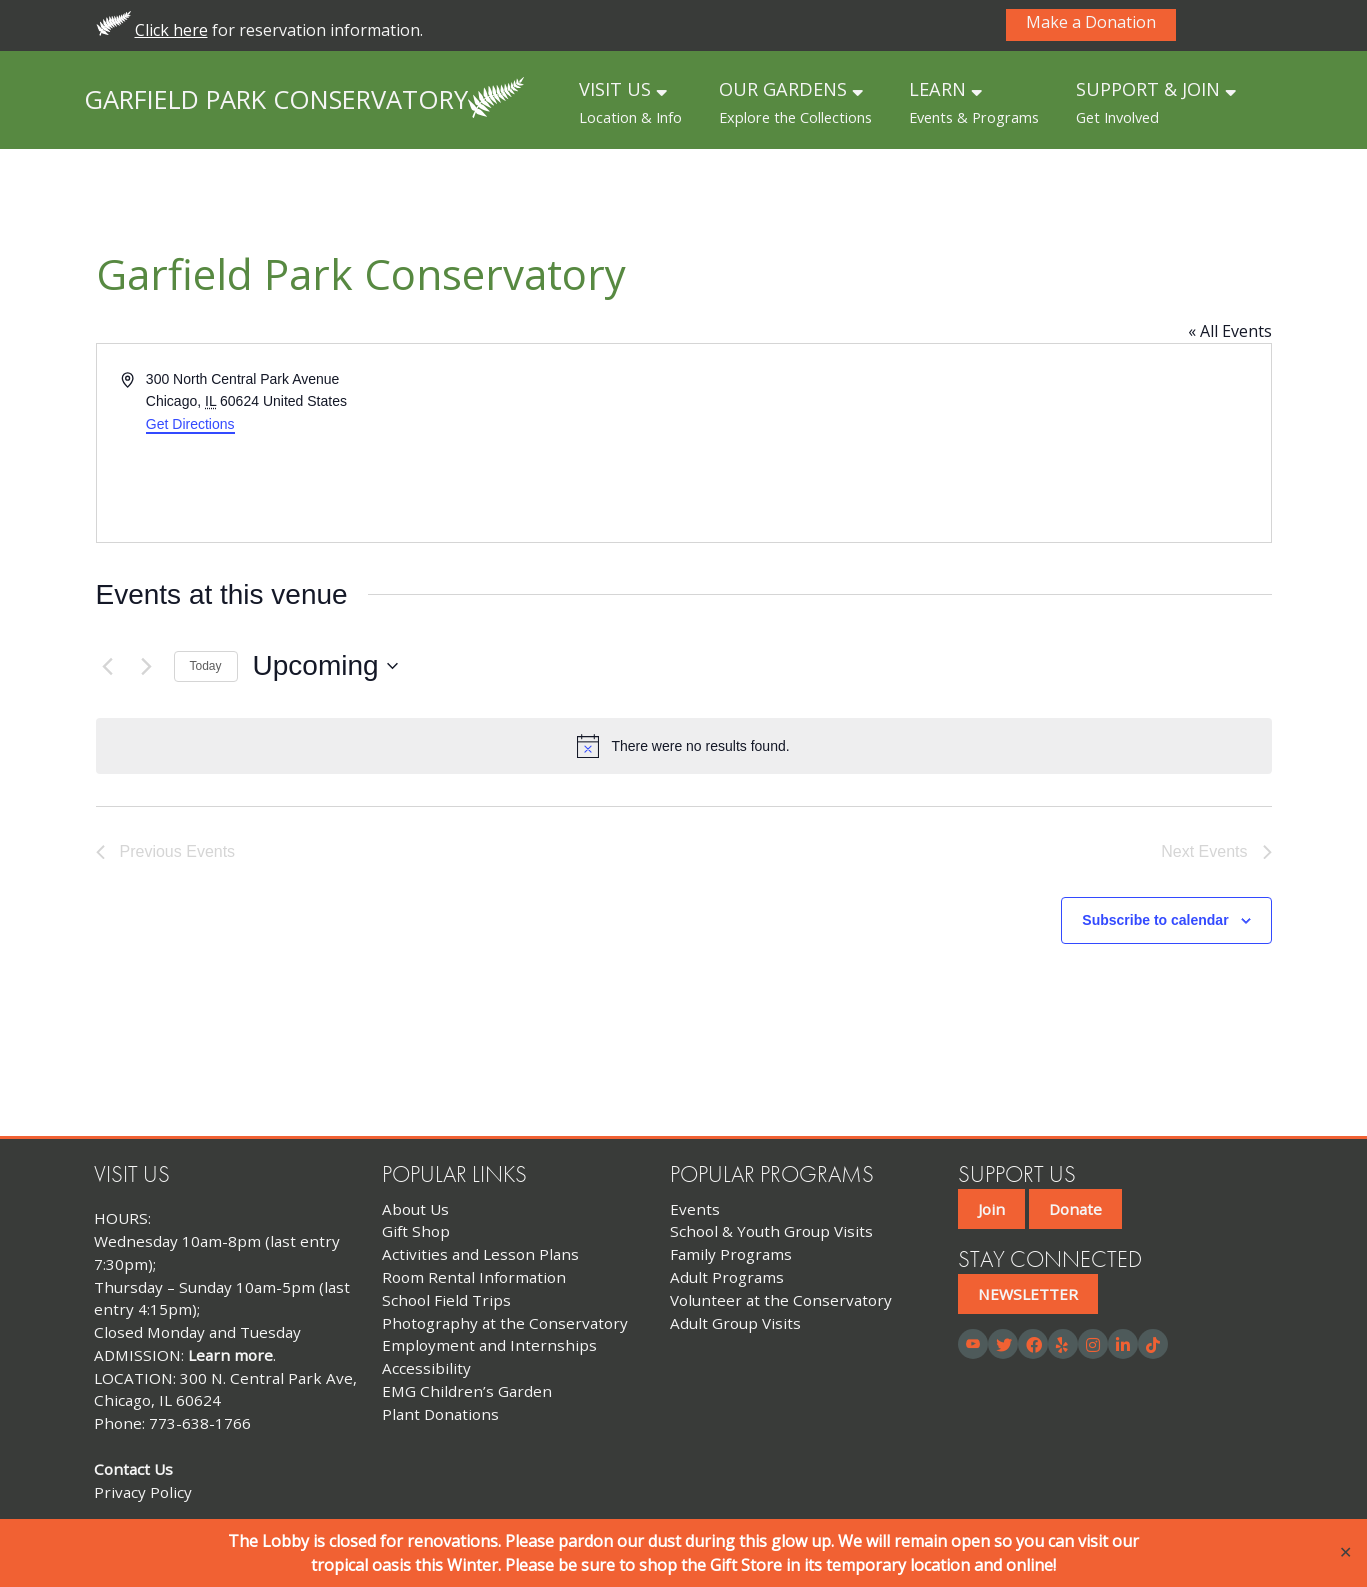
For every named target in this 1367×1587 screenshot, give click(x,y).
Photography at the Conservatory (505, 1323)
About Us (415, 1209)
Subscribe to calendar (1155, 920)
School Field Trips (446, 1300)
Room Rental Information (474, 1277)
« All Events (1230, 331)
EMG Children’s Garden (467, 1391)
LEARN (974, 102)
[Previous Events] (108, 666)
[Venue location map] (976, 443)
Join (991, 1209)
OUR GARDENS (795, 102)
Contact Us (133, 1469)
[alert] (684, 746)
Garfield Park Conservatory (276, 98)
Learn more (230, 1355)
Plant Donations (440, 1414)
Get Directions (190, 424)
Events (695, 1209)
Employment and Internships (489, 1345)
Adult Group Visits (735, 1323)
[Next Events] (147, 666)
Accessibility (426, 1368)
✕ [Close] (1345, 1552)
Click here (171, 30)
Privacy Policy (143, 1492)
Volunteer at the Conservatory (781, 1300)
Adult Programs (727, 1277)
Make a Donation (1091, 23)
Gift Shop (416, 1231)
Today (206, 666)
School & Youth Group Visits (771, 1231)
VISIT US (630, 102)
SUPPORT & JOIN (1156, 102)
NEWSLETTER (1028, 1294)
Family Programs (731, 1254)
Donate (1075, 1209)
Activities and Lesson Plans (480, 1254)
